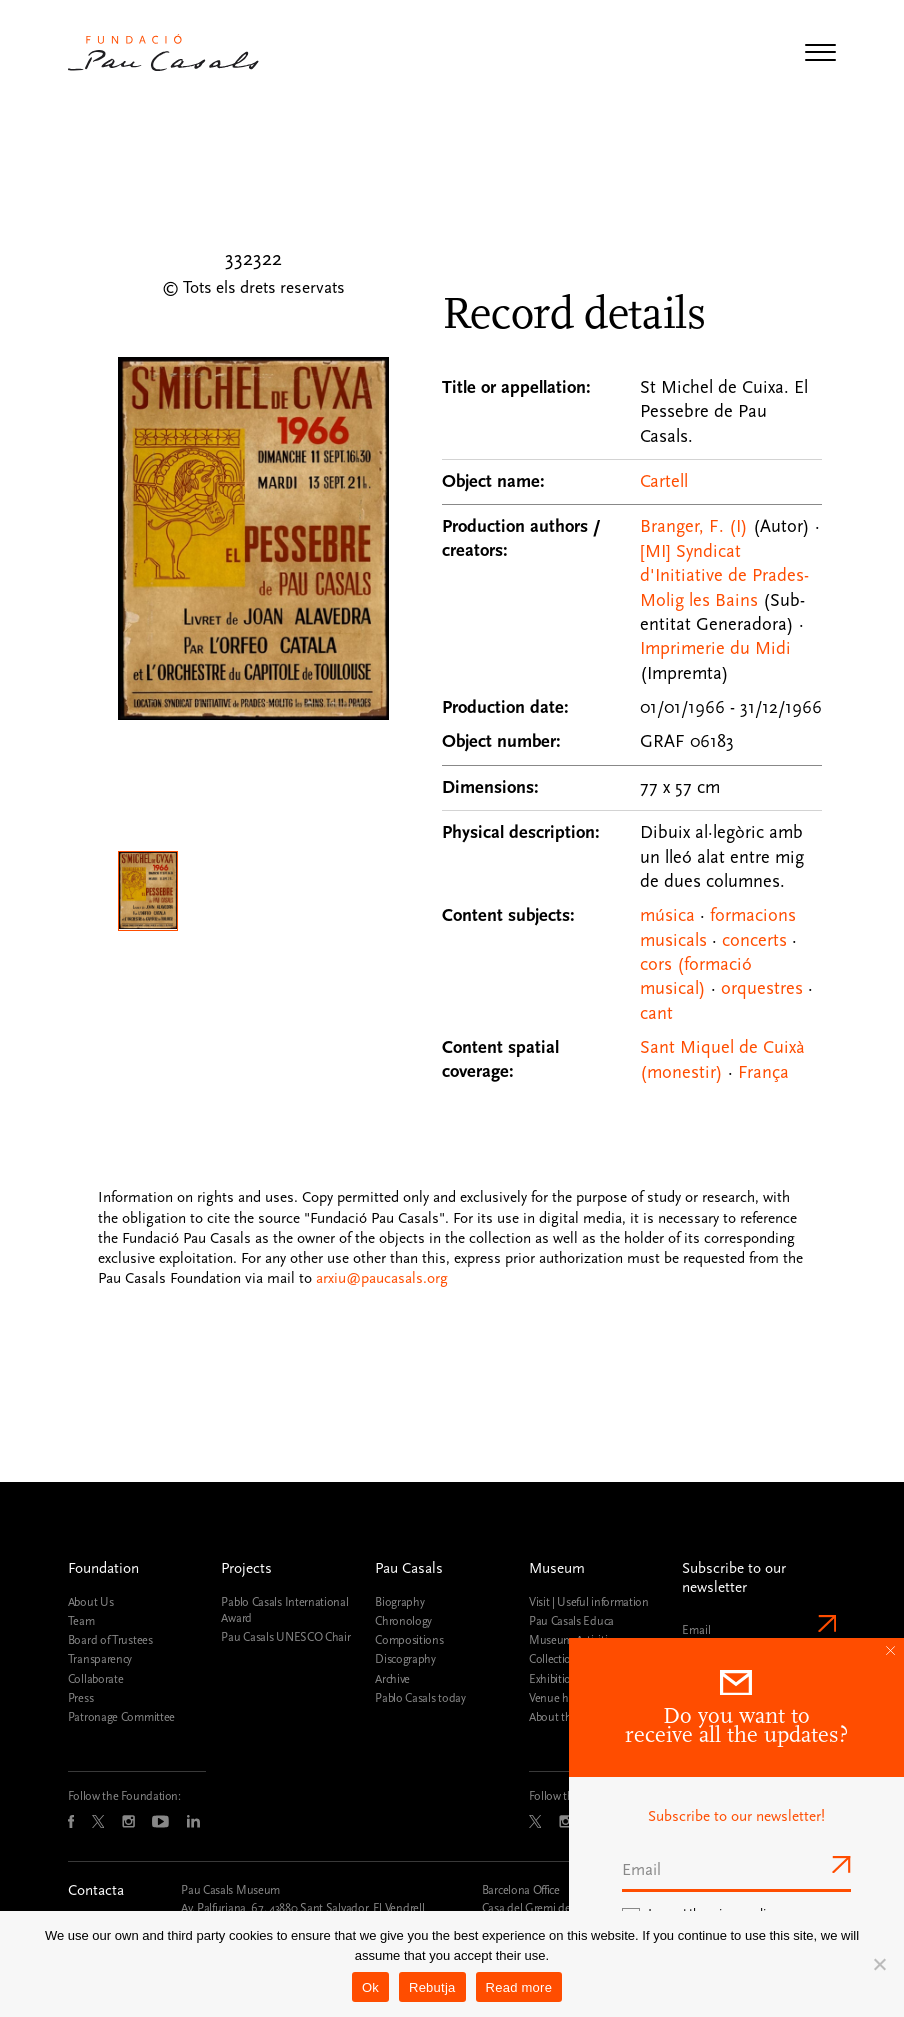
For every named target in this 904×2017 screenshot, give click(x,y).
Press (80, 1698)
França (763, 1072)
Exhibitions (556, 1679)
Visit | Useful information (589, 1602)
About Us (91, 1602)
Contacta (96, 1890)
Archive (392, 1679)
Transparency (100, 1659)
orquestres (762, 988)
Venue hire (555, 1698)
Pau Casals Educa (571, 1621)
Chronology (403, 1621)
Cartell (664, 481)
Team (81, 1621)
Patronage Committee (121, 1717)
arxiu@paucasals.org (382, 1278)
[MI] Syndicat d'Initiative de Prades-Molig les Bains (724, 576)
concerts (754, 940)
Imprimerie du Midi (715, 648)
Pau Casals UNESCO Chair (285, 1637)
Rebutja (432, 1987)
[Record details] (632, 684)
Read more (519, 1987)
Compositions (409, 1640)
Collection (553, 1659)
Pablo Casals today (420, 1698)
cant (656, 1013)
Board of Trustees (110, 1640)
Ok (370, 1987)
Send (825, 1623)
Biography (399, 1602)
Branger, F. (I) (694, 526)
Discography (405, 1659)
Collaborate (96, 1679)
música (667, 915)
